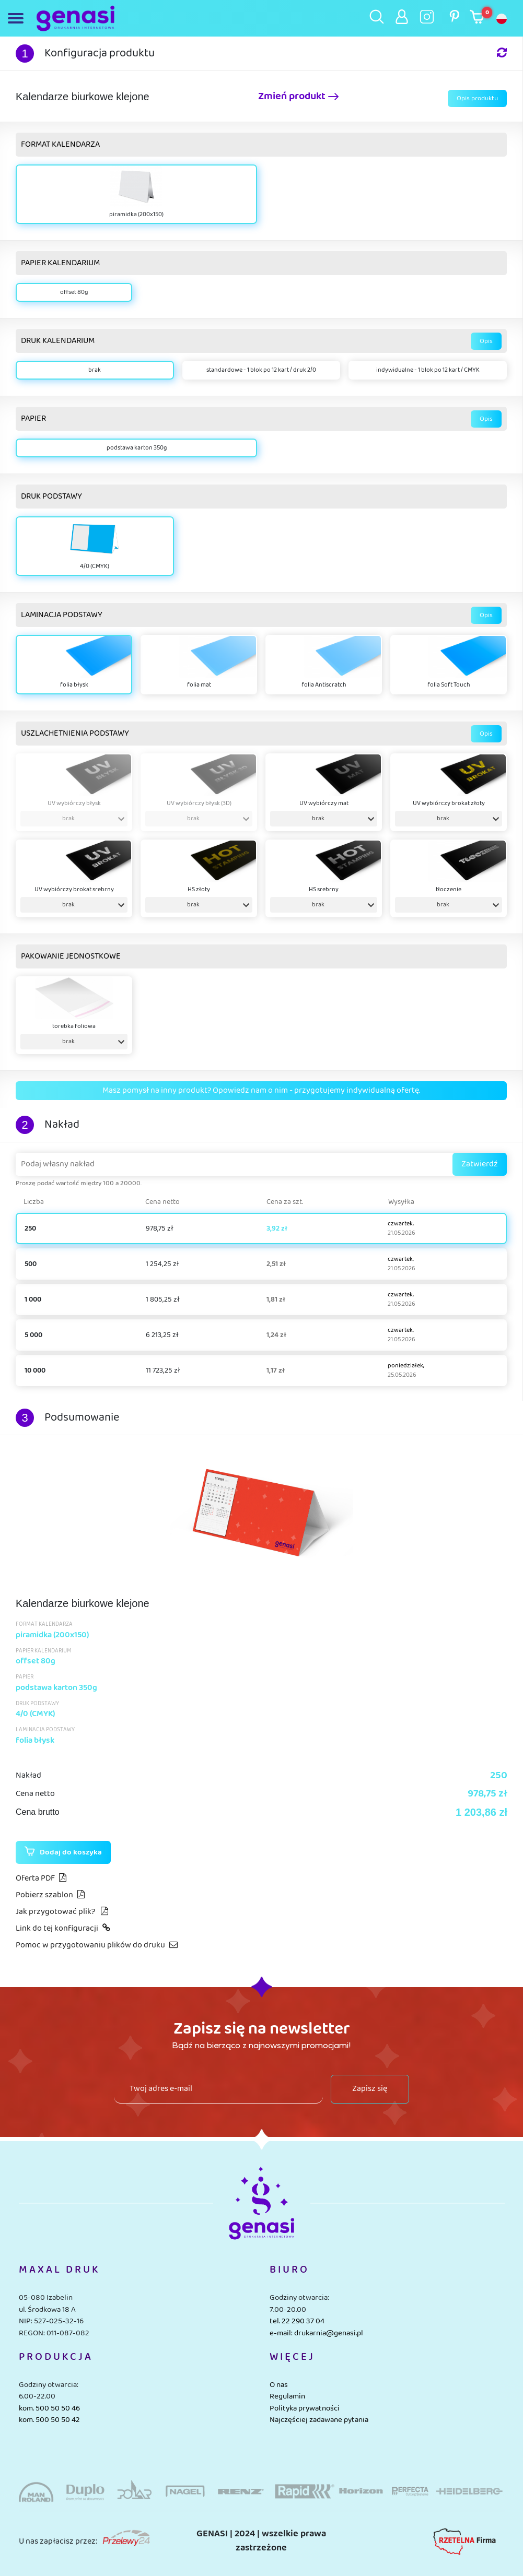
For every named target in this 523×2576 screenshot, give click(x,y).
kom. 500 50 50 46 (49, 2408)
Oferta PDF (41, 1878)
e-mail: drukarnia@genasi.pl (316, 2333)
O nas (279, 2385)
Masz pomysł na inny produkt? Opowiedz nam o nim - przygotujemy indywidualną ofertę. (261, 1090)
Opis (486, 341)
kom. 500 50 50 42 (49, 2420)
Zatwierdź (479, 1164)
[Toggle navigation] (18, 18)
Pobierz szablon (50, 1895)
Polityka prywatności (305, 2408)
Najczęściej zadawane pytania (319, 2420)
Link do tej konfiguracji (63, 1928)
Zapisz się (369, 2088)
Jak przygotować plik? (62, 1911)
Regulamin (287, 2396)
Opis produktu (477, 98)
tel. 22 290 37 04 (297, 2321)
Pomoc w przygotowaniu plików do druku (97, 1945)
